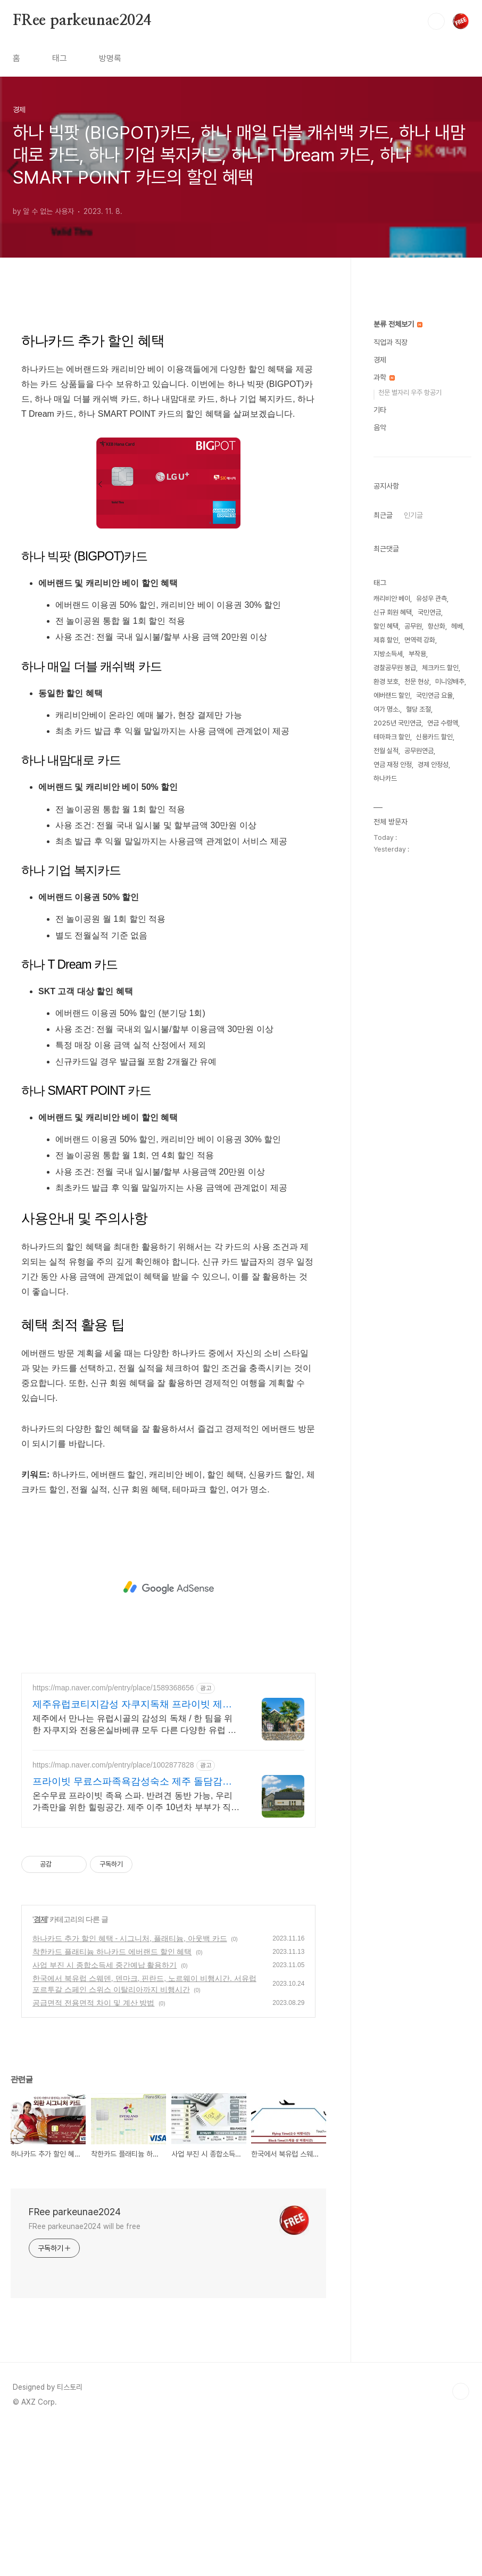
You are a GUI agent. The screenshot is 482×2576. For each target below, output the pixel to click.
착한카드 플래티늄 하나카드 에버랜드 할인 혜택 (112, 2100)
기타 (379, 729)
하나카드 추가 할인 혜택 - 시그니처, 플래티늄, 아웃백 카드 (129, 2087)
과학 (384, 696)
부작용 (417, 973)
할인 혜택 (385, 946)
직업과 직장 (390, 661)
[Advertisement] (168, 391)
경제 (40, 2068)
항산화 (436, 946)
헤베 (457, 946)
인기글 (413, 834)
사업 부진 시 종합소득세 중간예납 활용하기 (104, 2114)
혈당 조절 (418, 1029)
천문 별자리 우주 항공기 (410, 712)
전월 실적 (385, 1070)
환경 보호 (385, 1001)
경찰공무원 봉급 (394, 987)
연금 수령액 (442, 1042)
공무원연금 (419, 1070)
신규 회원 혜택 (392, 932)
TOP (460, 2540)
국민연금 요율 (434, 1015)
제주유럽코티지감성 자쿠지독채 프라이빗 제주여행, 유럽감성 (132, 1854)
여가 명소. (386, 1029)
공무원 (413, 946)
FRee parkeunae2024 (82, 20)
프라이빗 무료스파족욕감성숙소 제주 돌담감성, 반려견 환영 (133, 1931)
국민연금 (429, 932)
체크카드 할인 (440, 987)
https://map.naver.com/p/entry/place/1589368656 (113, 1836)
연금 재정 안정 (392, 1084)
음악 (379, 746)
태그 (59, 58)
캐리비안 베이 (391, 918)
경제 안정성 (433, 1084)
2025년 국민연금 (397, 1042)
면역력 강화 (419, 959)
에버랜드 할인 (391, 1015)
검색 (436, 21)
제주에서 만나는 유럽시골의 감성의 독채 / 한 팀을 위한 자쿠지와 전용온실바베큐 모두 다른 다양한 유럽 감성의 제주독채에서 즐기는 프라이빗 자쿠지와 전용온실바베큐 (136, 1874)
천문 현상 (416, 1001)
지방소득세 (388, 973)
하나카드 (385, 1098)
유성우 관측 (431, 918)
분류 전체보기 (397, 643)
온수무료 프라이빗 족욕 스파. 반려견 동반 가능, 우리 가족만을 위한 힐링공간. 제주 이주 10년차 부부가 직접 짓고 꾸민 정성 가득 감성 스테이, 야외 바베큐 (135, 1951)
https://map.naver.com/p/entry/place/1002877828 (113, 1914)
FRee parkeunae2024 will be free (84, 2375)
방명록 (110, 58)
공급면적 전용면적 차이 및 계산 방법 (93, 2152)
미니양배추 (449, 1001)
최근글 (383, 834)
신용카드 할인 (434, 1056)
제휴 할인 (385, 959)
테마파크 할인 (391, 1056)
